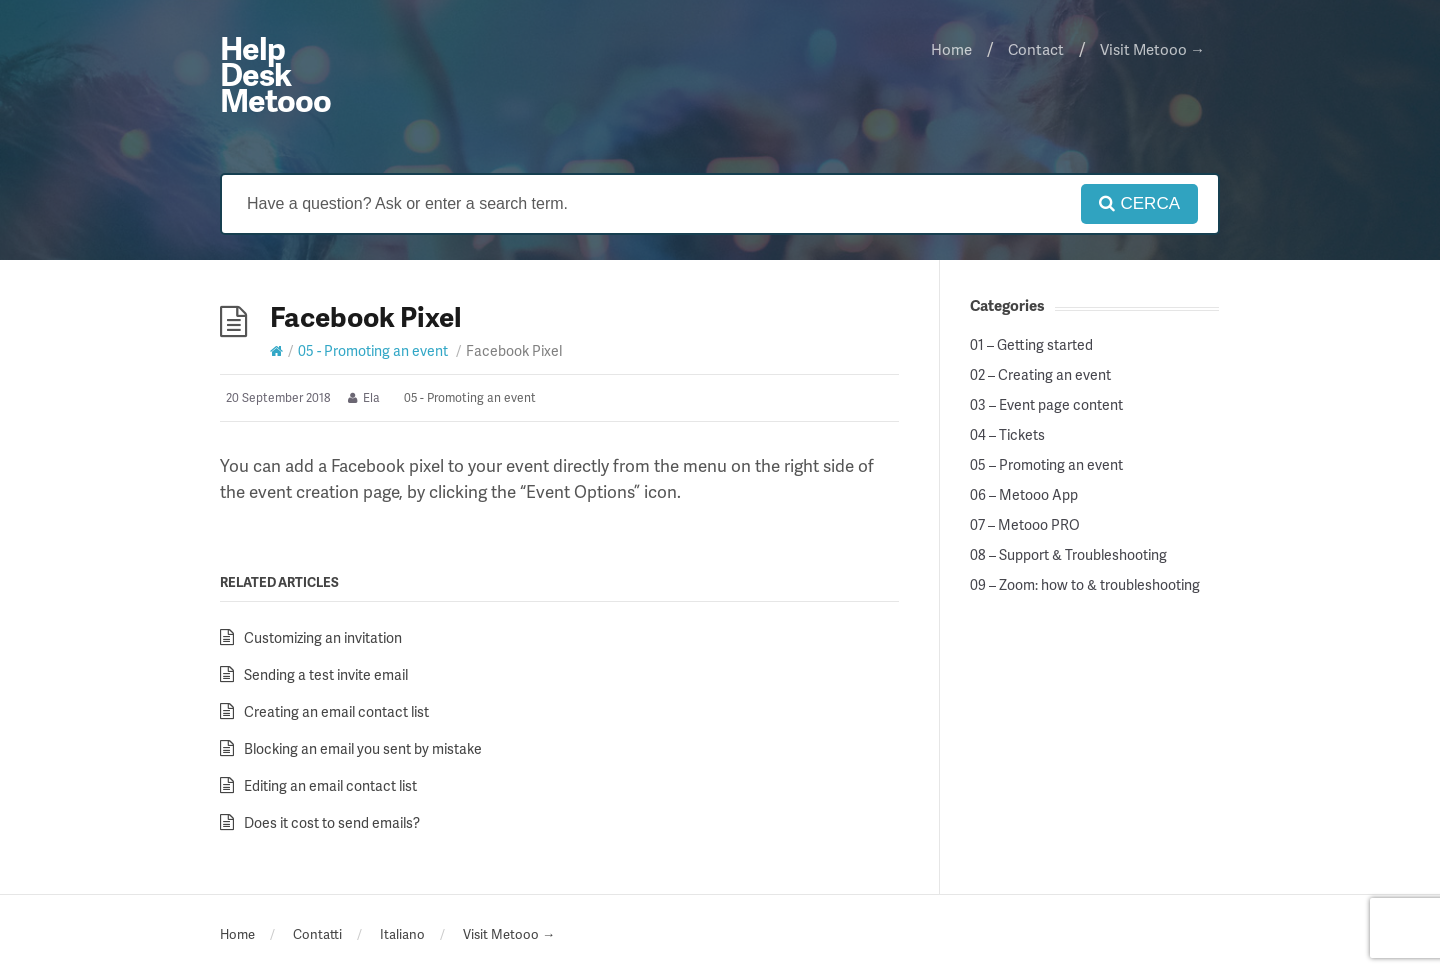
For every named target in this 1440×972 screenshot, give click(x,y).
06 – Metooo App (1024, 495)
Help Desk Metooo (275, 73)
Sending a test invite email (326, 674)
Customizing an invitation (323, 637)
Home (951, 49)
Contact (1036, 49)
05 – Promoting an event (1046, 465)
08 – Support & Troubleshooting (1068, 555)
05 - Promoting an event (373, 350)
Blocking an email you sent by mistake (363, 748)
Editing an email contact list (330, 785)
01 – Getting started (1031, 345)
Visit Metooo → (1152, 49)
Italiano (402, 934)
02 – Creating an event (1040, 375)
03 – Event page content (1046, 405)
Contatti (317, 934)
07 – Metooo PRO (1025, 525)
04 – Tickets (1007, 435)
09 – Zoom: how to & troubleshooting (1085, 585)
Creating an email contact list (336, 711)
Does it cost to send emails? (332, 822)
